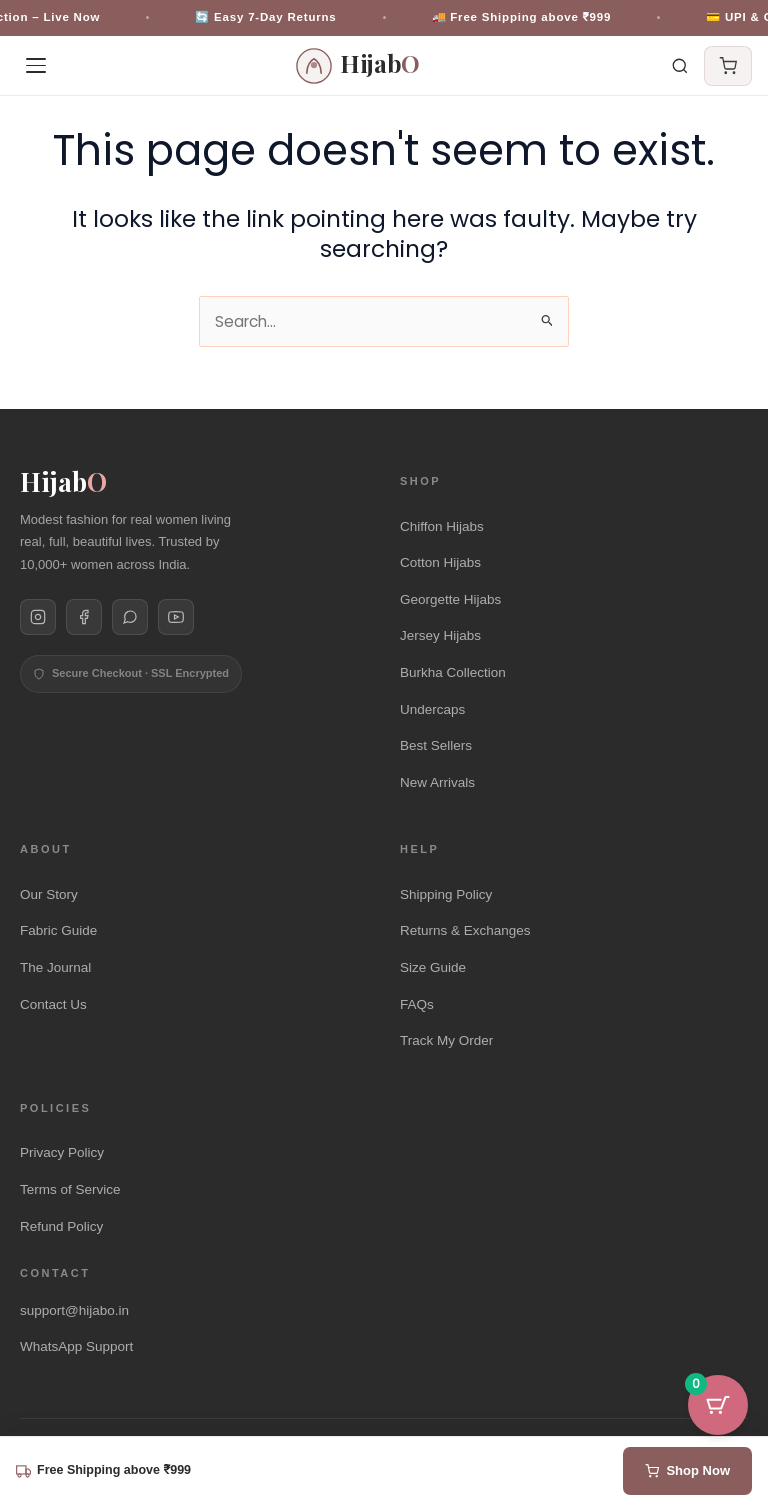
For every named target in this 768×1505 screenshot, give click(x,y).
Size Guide (433, 967)
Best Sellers (436, 745)
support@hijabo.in (74, 1310)
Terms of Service (70, 1189)
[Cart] (728, 66)
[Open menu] (36, 66)
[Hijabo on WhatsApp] (130, 617)
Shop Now (687, 1470)
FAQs (417, 1004)
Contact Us (53, 1004)
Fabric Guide (58, 930)
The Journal (55, 967)
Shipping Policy (446, 894)
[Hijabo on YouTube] (176, 617)
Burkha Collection (453, 672)
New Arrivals (437, 782)
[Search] (680, 66)
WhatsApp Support (76, 1346)
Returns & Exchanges (465, 930)
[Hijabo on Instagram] (38, 617)
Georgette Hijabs (450, 599)
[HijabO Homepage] (358, 66)
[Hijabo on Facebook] (84, 617)
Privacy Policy (62, 1152)
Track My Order (446, 1040)
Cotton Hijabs (440, 562)
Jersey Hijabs (440, 635)
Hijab (63, 482)
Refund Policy (61, 1226)
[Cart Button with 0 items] (718, 1405)
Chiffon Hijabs (442, 526)
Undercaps (432, 709)
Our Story (49, 894)
